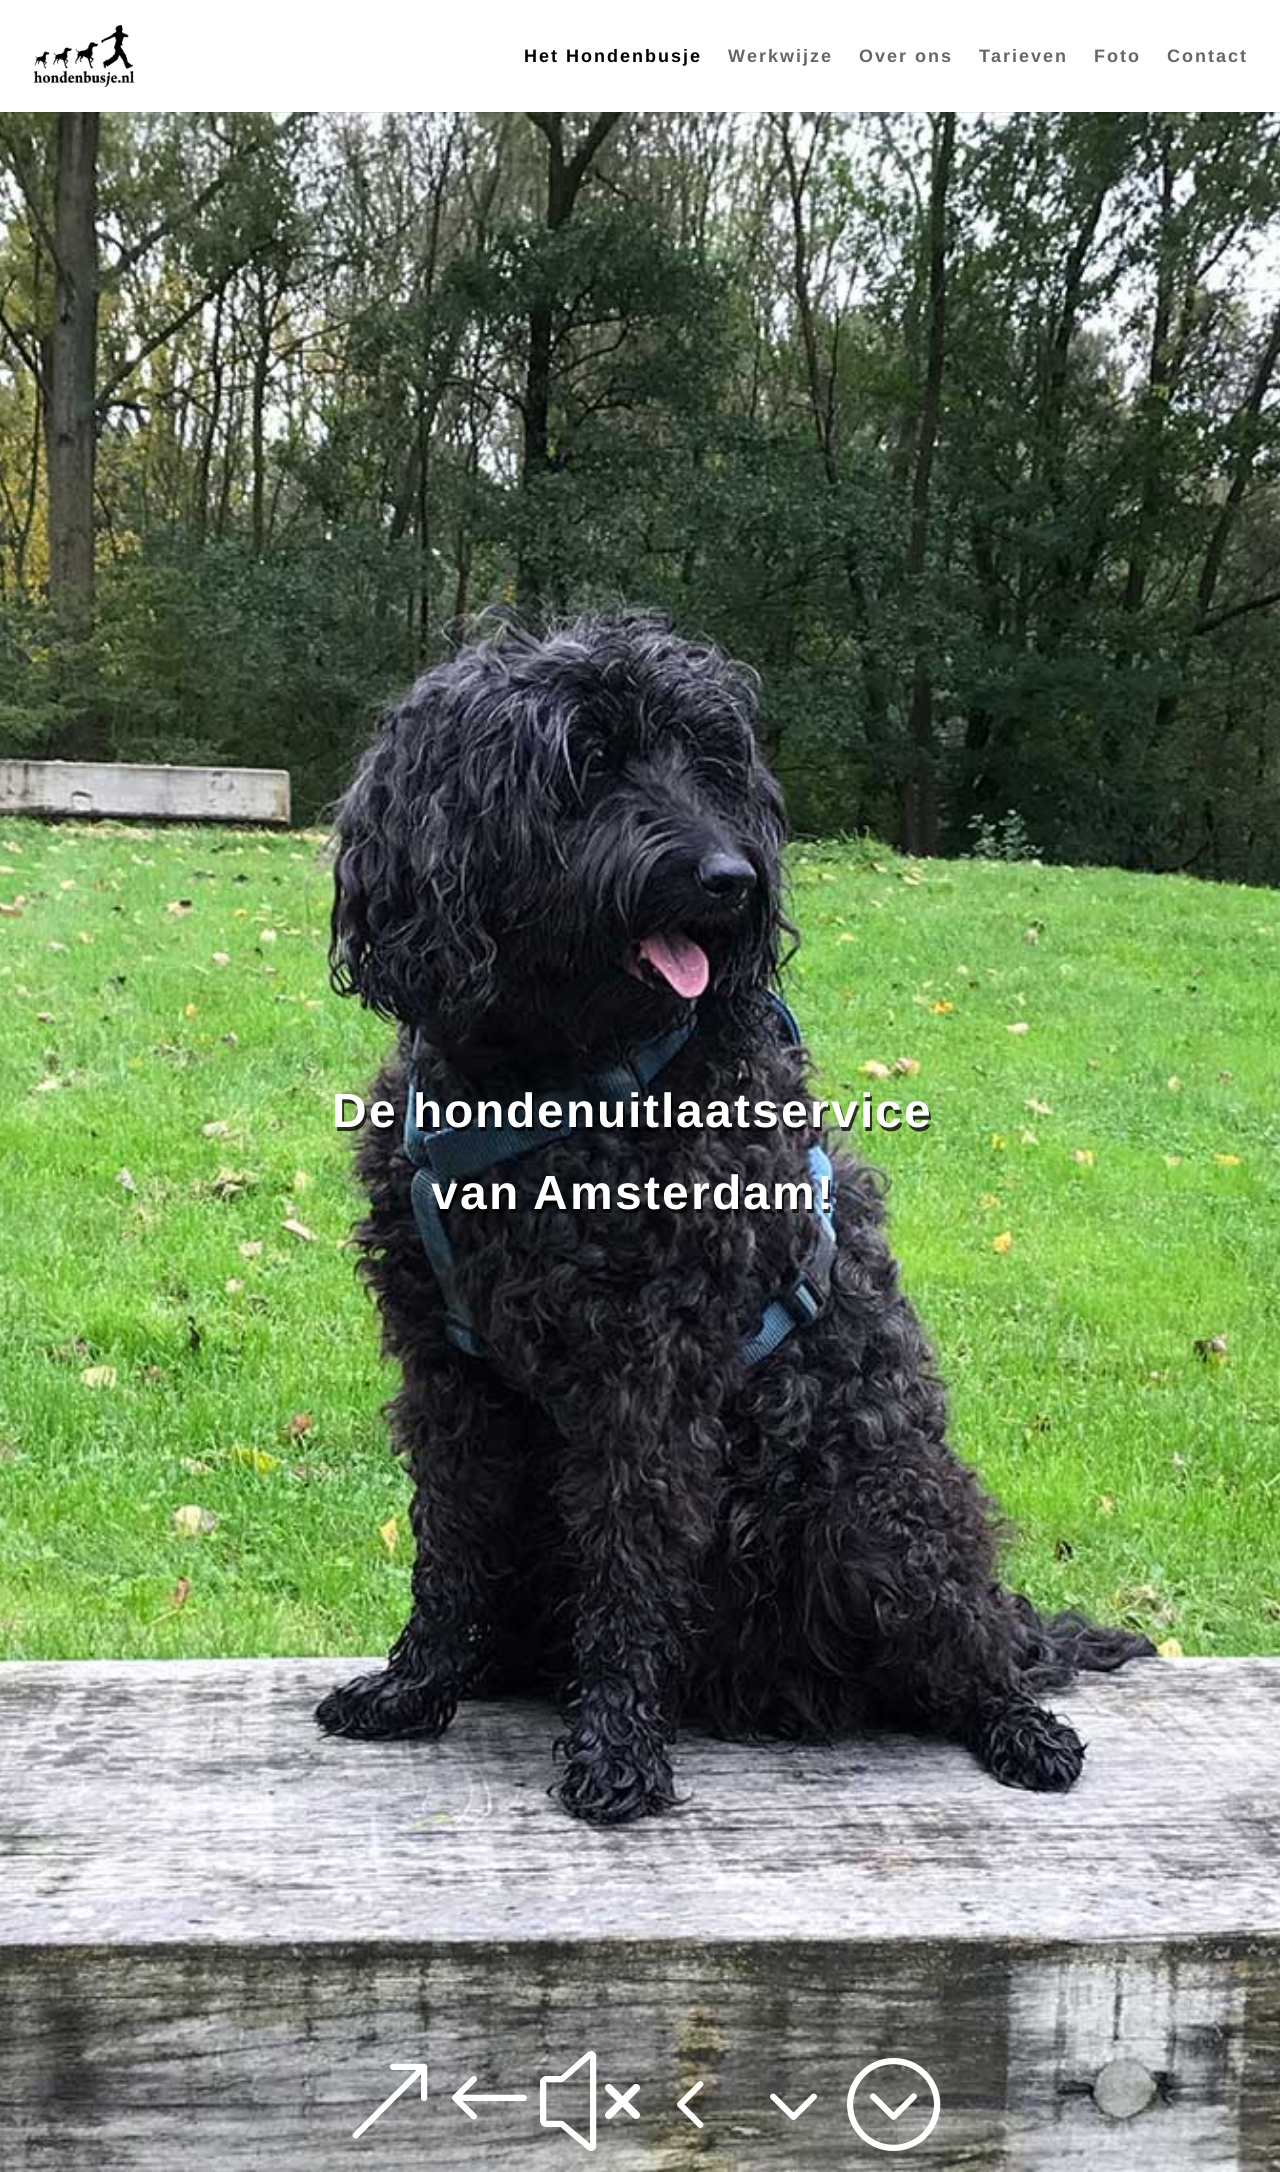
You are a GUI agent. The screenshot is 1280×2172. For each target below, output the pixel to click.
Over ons (906, 57)
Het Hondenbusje (613, 57)
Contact (1207, 57)
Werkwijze (780, 57)
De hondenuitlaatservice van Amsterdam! (632, 1151)
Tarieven (1023, 57)
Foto (1117, 57)
